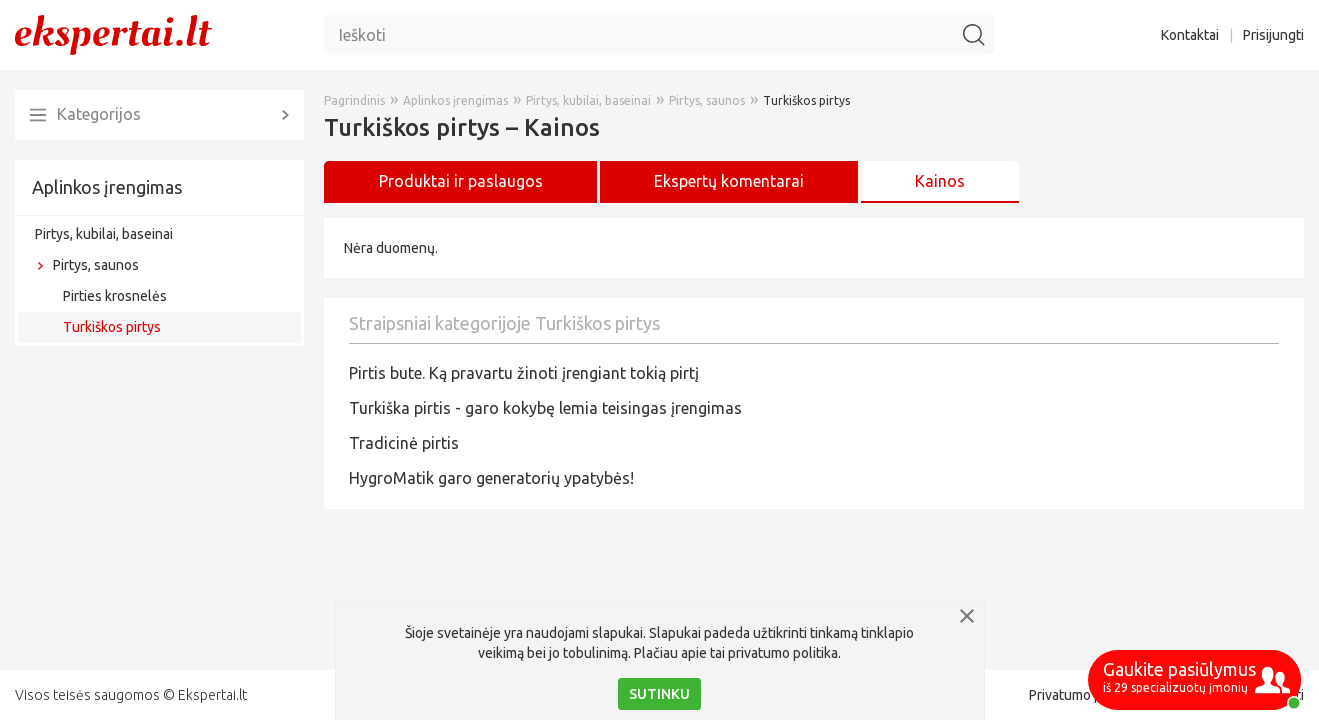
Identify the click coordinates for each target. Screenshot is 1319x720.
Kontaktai (1190, 35)
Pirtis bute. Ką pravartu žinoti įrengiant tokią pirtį (524, 373)
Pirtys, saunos (96, 265)
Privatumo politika (1084, 695)
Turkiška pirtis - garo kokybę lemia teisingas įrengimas (545, 408)
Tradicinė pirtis (404, 443)
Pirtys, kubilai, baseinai (104, 234)
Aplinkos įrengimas (107, 187)
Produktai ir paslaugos (461, 181)
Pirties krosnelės (115, 296)
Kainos (940, 181)
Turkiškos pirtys (112, 327)
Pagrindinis (354, 100)
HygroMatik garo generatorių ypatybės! (491, 478)
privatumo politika (783, 653)
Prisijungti (1273, 35)
